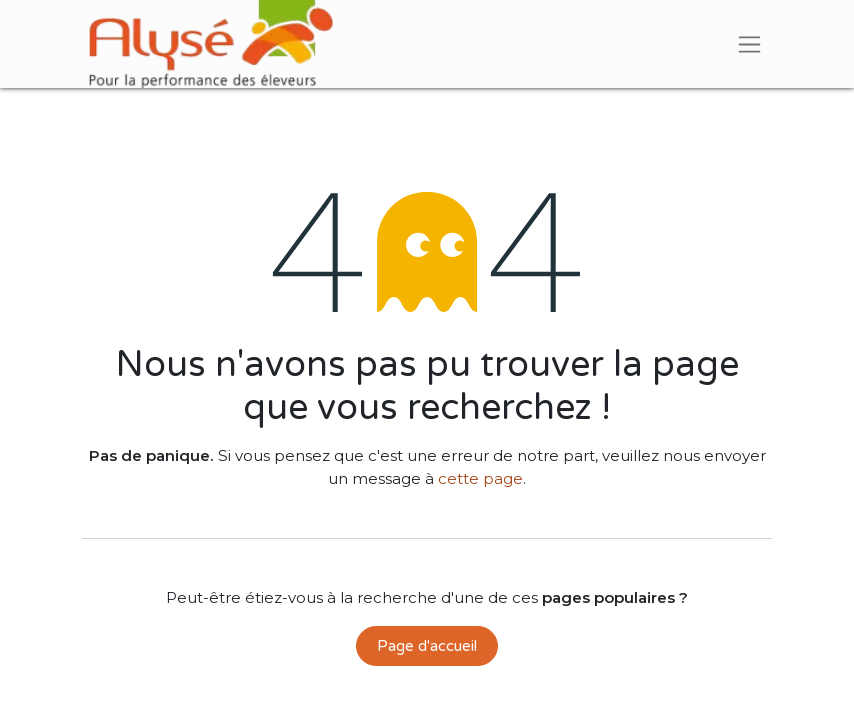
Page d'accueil (427, 646)
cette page (480, 478)
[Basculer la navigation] (749, 44)
